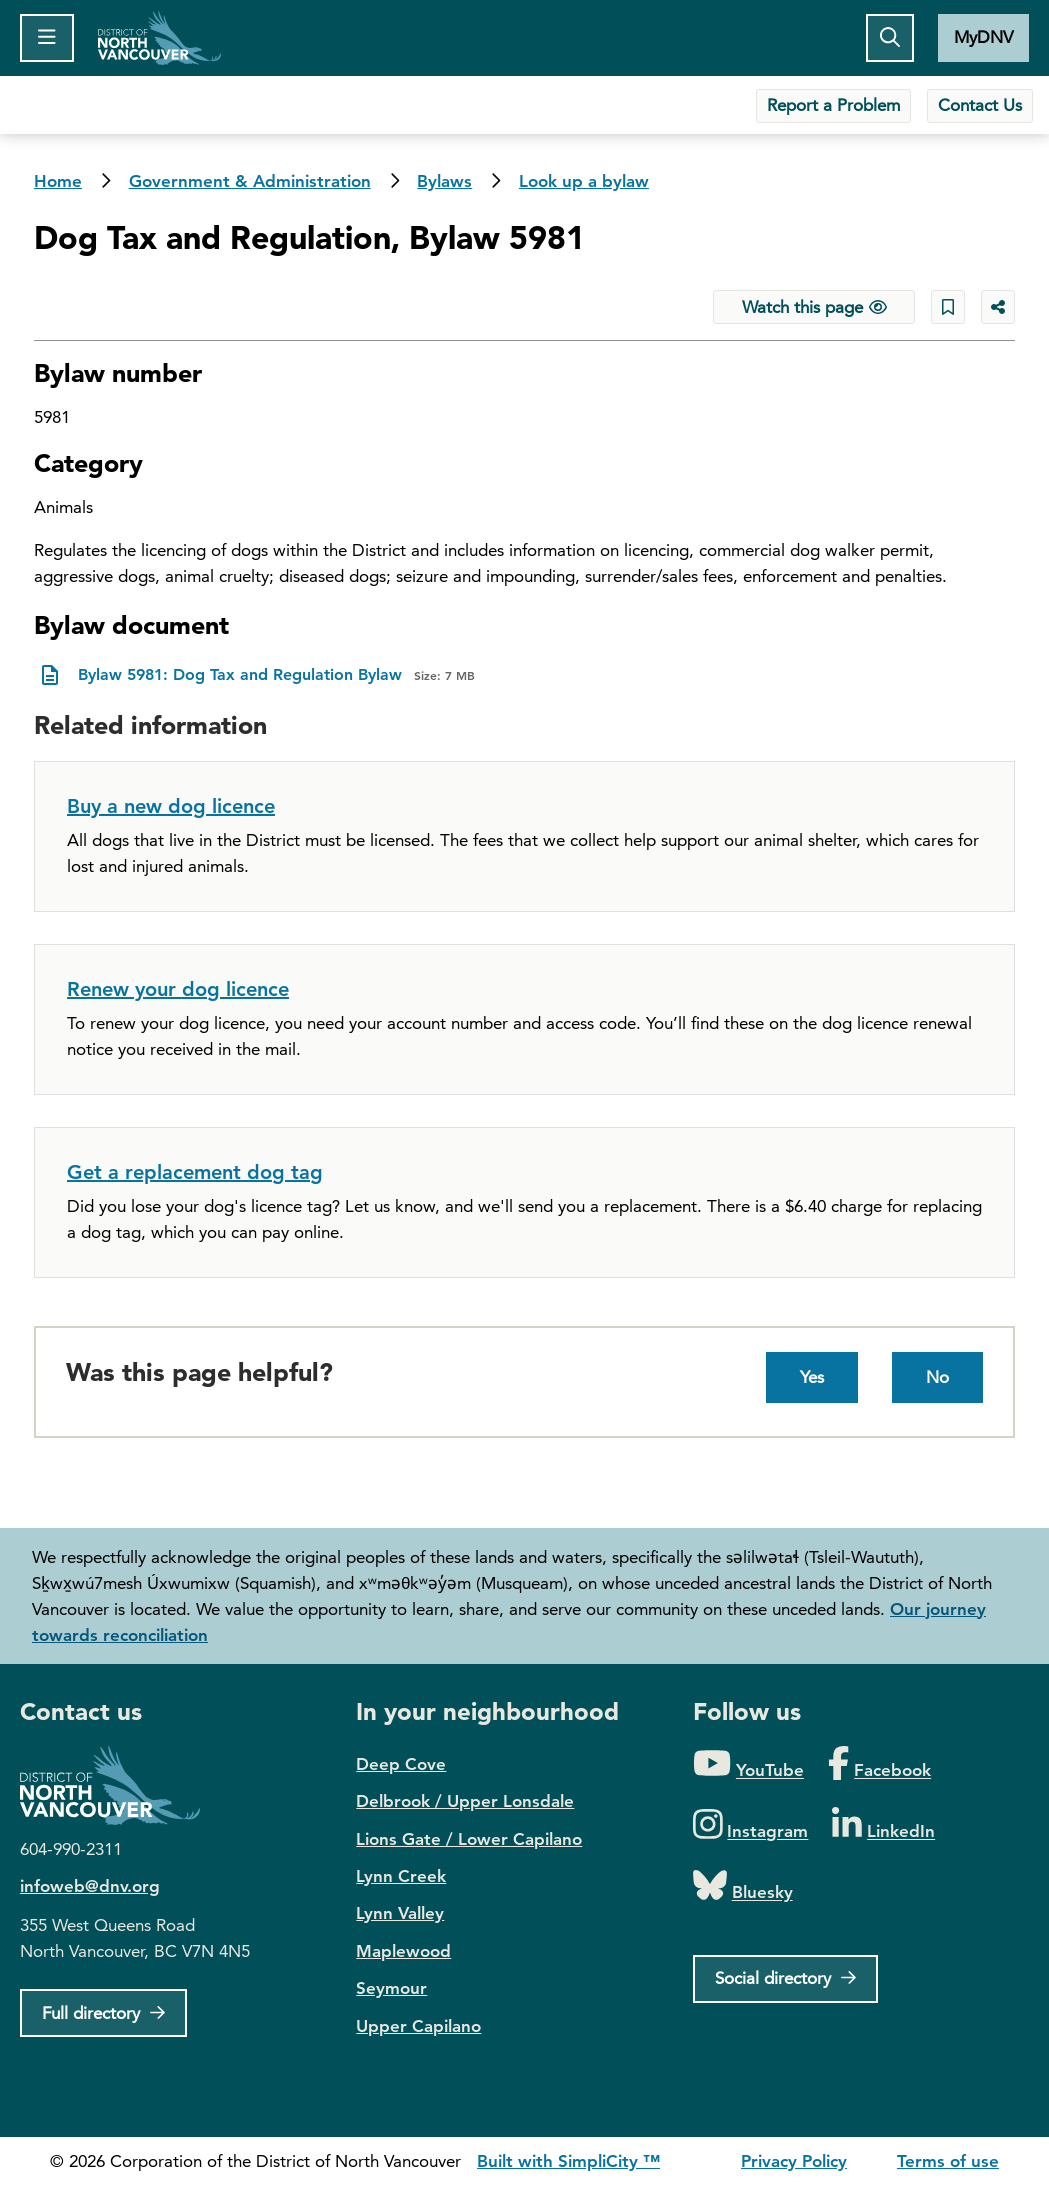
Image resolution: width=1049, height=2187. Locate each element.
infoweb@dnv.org (90, 1886)
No (937, 1377)
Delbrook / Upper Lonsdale (465, 1801)
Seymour (391, 1988)
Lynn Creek (401, 1876)
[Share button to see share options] (998, 307)
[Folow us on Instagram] (751, 1825)
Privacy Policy (794, 2161)
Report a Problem (833, 105)
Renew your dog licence (178, 989)
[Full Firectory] (103, 2013)
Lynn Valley (400, 1913)
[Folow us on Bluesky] (743, 1886)
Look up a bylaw (584, 181)
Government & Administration (250, 181)
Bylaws (444, 181)
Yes (812, 1377)
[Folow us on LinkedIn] (883, 1825)
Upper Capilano (418, 2026)
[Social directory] (785, 1979)
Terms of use (948, 2161)
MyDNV (983, 37)
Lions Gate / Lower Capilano (469, 1839)
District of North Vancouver (120, 1785)
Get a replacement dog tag (195, 1172)
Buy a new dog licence (171, 806)
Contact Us (980, 105)
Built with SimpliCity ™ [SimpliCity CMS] (568, 2161)
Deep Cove (401, 1764)
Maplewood (403, 1951)
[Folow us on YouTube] (748, 1764)
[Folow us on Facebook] (879, 1764)
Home (159, 38)
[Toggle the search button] (890, 38)
